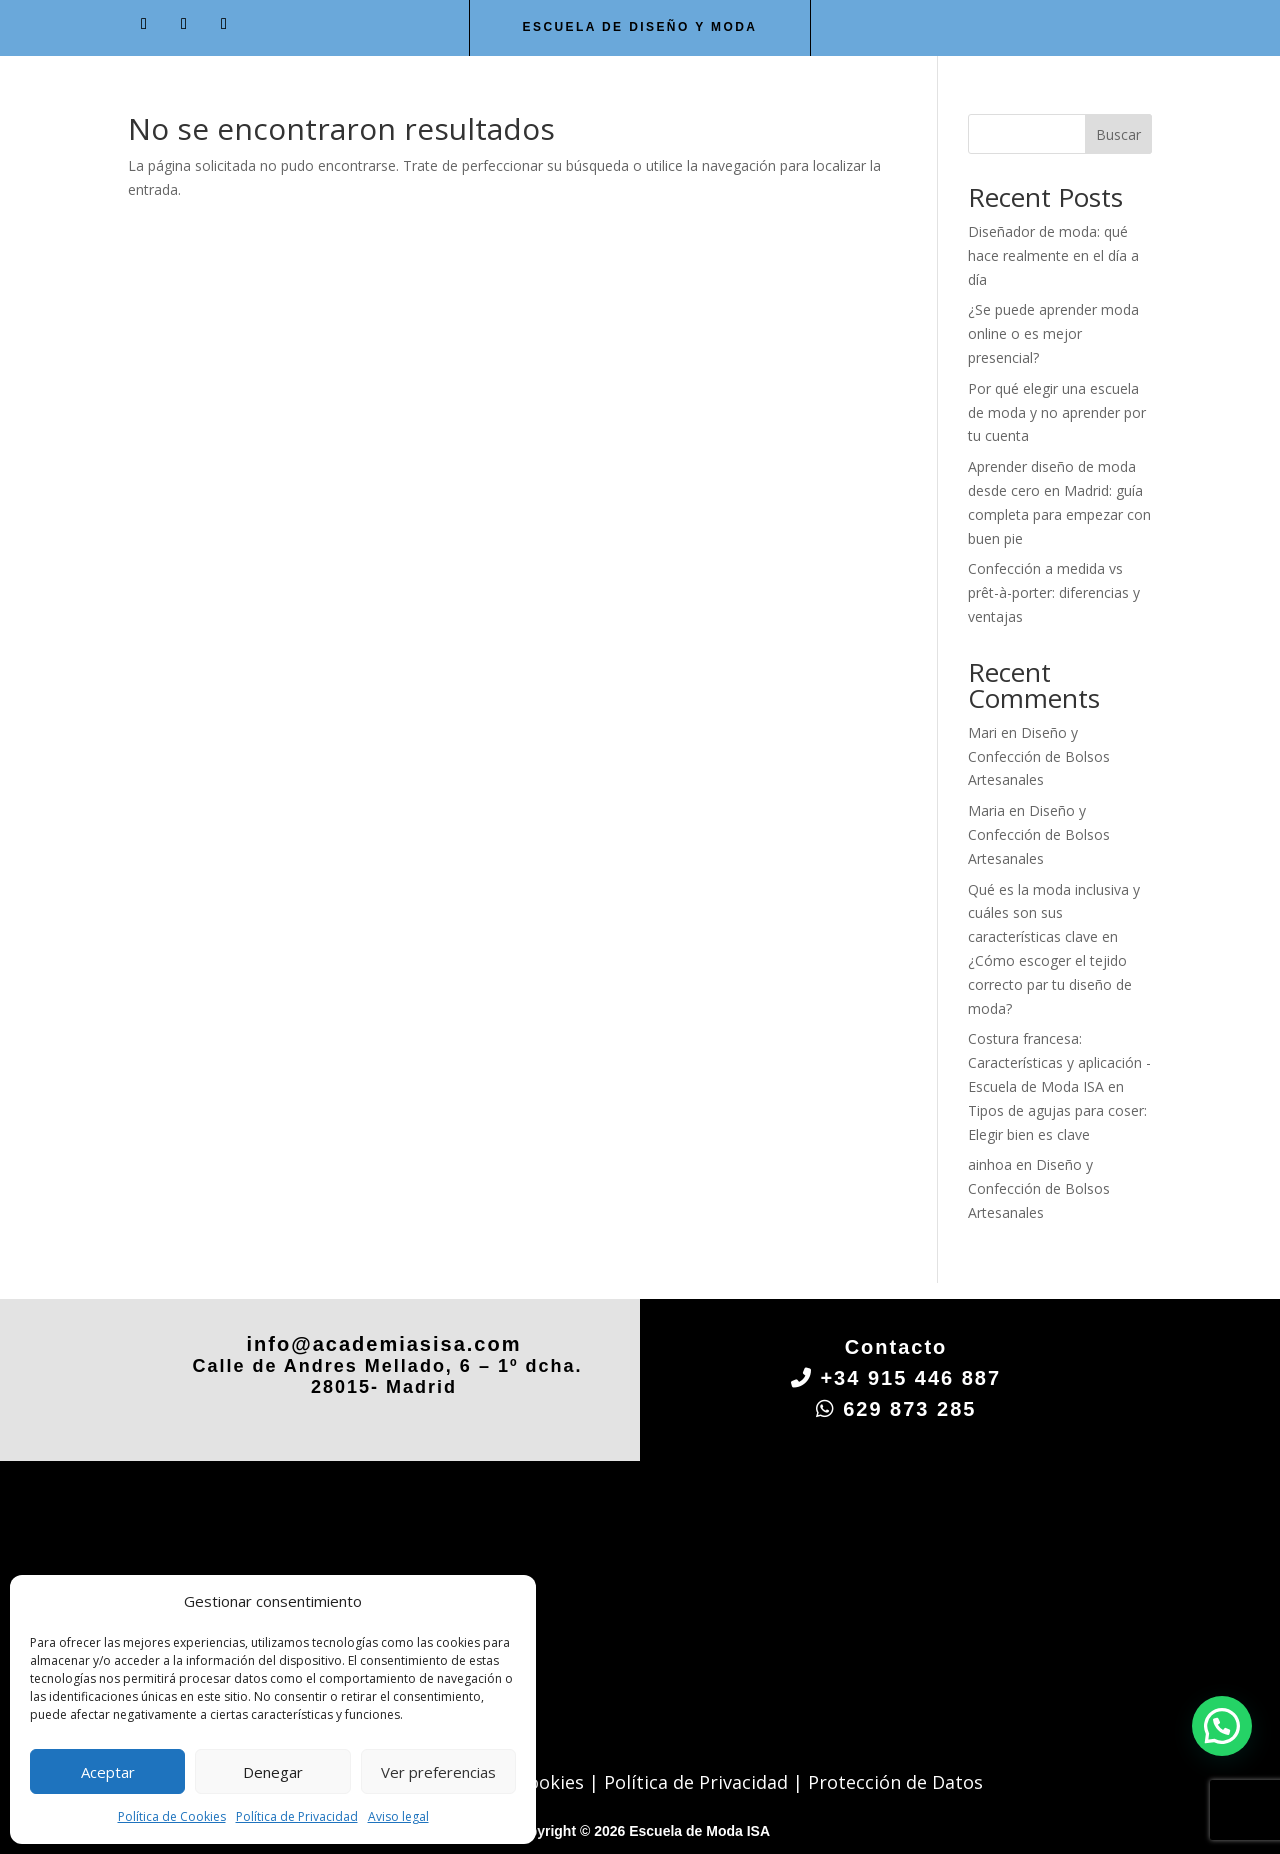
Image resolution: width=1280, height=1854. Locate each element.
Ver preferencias (438, 1772)
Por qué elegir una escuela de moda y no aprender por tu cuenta (1057, 412)
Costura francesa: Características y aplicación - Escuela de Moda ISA (1059, 1062)
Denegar (273, 1772)
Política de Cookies (172, 1816)
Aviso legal (398, 1816)
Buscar (1118, 134)
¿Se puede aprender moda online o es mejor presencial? (1053, 333)
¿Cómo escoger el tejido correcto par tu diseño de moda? (1050, 984)
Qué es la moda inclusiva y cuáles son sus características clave (1054, 913)
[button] (1222, 1726)
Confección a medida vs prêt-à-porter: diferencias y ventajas (1054, 592)
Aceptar (108, 1772)
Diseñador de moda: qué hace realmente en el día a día (1053, 255)
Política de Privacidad (297, 1816)
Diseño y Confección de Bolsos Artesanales (1039, 756)
